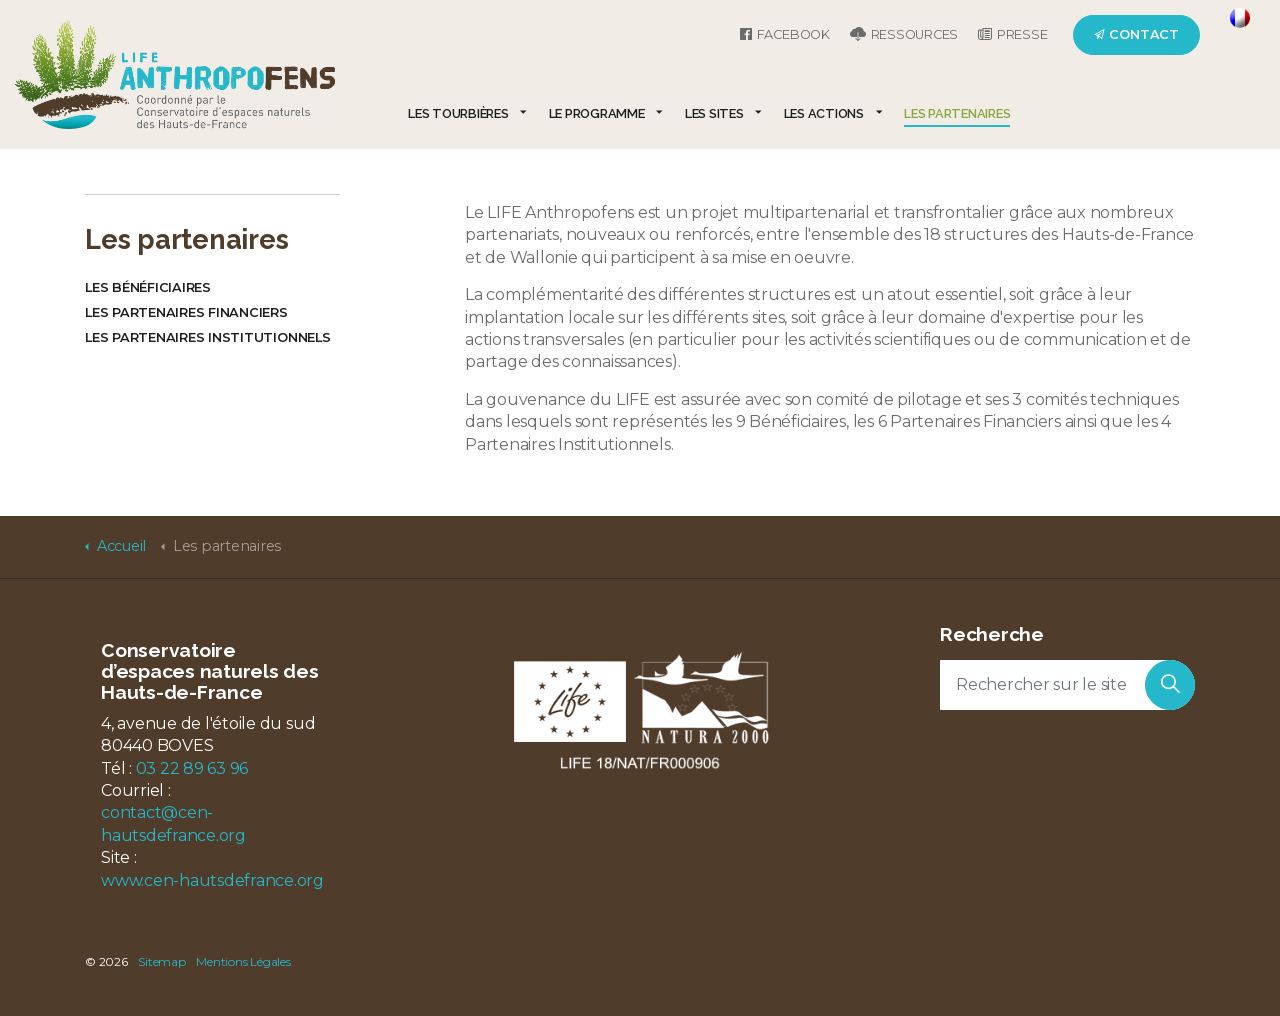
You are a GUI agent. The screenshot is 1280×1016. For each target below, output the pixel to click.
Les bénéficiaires (148, 287)
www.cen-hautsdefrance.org (212, 880)
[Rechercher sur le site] (1067, 685)
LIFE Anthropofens (175, 74)
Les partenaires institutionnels (208, 337)
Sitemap (161, 961)
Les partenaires (957, 113)
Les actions (824, 113)
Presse (1012, 34)
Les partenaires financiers (186, 312)
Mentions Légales (243, 961)
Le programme (597, 113)
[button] (1170, 685)
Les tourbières (458, 113)
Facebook (785, 34)
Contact (1136, 34)
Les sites (714, 113)
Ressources (904, 34)
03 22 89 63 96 (192, 768)
